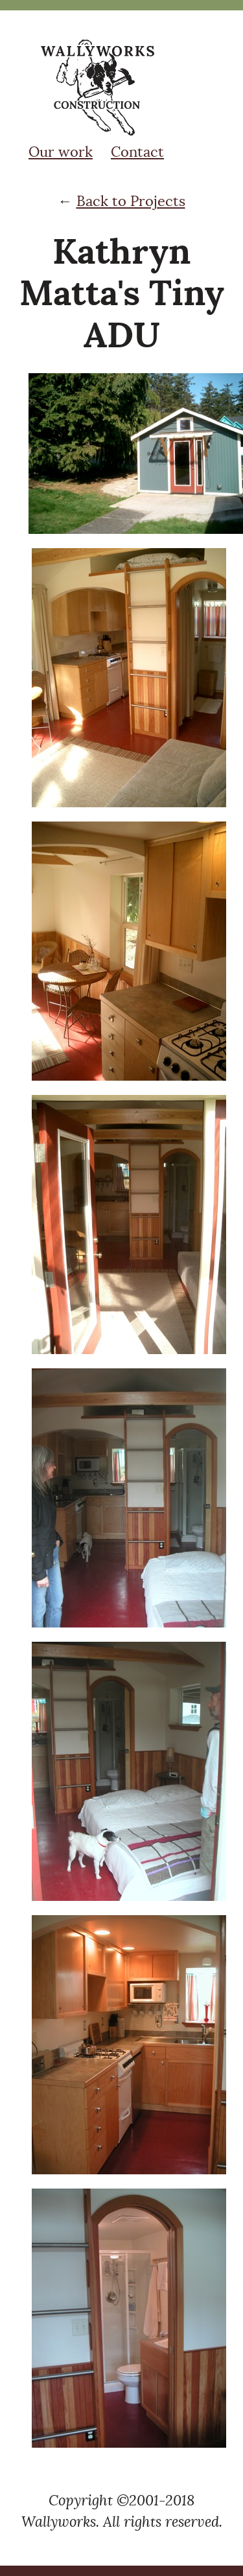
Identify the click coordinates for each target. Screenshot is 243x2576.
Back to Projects (130, 201)
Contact (137, 152)
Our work (61, 152)
